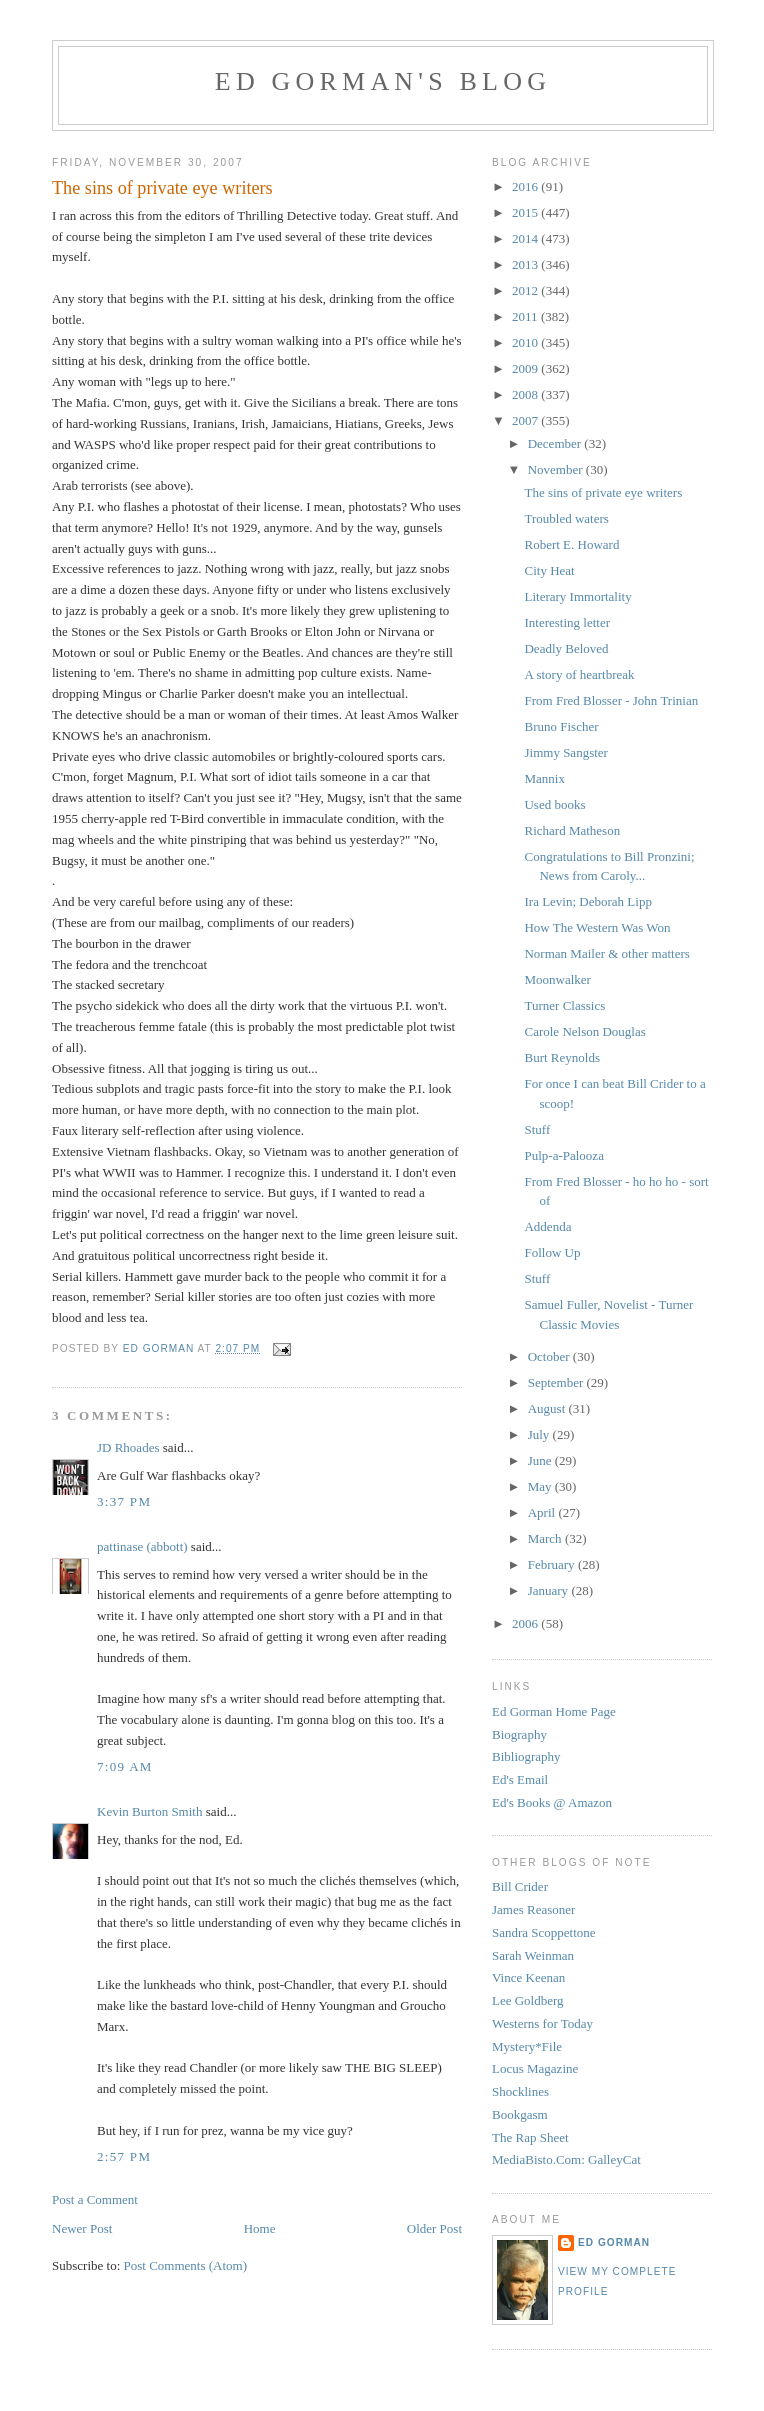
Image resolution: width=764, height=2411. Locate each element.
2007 (526, 420)
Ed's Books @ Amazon (552, 1802)
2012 (526, 290)
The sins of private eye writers (603, 492)
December (556, 443)
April (543, 1512)
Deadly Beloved (566, 648)
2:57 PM (124, 2156)
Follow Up (552, 1252)
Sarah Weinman (533, 1955)
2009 (526, 368)
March (546, 1538)
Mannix (544, 778)
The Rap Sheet (530, 2137)
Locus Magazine (535, 2068)
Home (260, 2228)
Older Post (434, 2228)
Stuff (537, 1129)
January (550, 1590)
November (557, 469)
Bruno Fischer (561, 726)
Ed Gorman (614, 2242)
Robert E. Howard (571, 544)
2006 (526, 1623)
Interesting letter (567, 622)
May (541, 1486)
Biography (519, 1734)
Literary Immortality (577, 596)
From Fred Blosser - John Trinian (611, 700)
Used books (554, 804)
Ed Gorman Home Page (554, 1711)
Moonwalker (557, 979)
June (541, 1460)
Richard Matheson (572, 830)
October (550, 1356)
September (557, 1382)
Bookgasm (520, 2114)
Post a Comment (95, 2199)
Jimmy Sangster (565, 752)
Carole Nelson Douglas (584, 1031)
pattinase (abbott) (142, 1546)
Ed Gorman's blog (383, 81)
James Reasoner (533, 1909)
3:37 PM (124, 1501)
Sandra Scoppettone (544, 1932)
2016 (526, 186)
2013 (526, 264)
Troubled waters (566, 518)
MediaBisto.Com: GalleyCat (566, 2159)
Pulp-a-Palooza (563, 1155)
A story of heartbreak (579, 674)
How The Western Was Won (597, 927)
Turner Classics (564, 1005)
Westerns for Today (542, 2023)
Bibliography (526, 1756)
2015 (526, 212)
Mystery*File (527, 2046)
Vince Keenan (528, 1977)
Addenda (547, 1226)
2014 (526, 238)
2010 (526, 342)
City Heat (549, 570)
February (553, 1564)
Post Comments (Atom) (186, 2265)
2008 (526, 394)
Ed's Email (520, 1779)
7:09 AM (125, 1766)
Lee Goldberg (528, 2000)
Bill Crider (520, 1886)
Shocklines (520, 2091)
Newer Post (82, 2228)
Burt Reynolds (561, 1057)
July (540, 1434)
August (548, 1408)
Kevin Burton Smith (149, 1811)
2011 (526, 316)
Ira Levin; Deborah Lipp (587, 901)
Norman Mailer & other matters (606, 953)
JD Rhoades (128, 1447)
